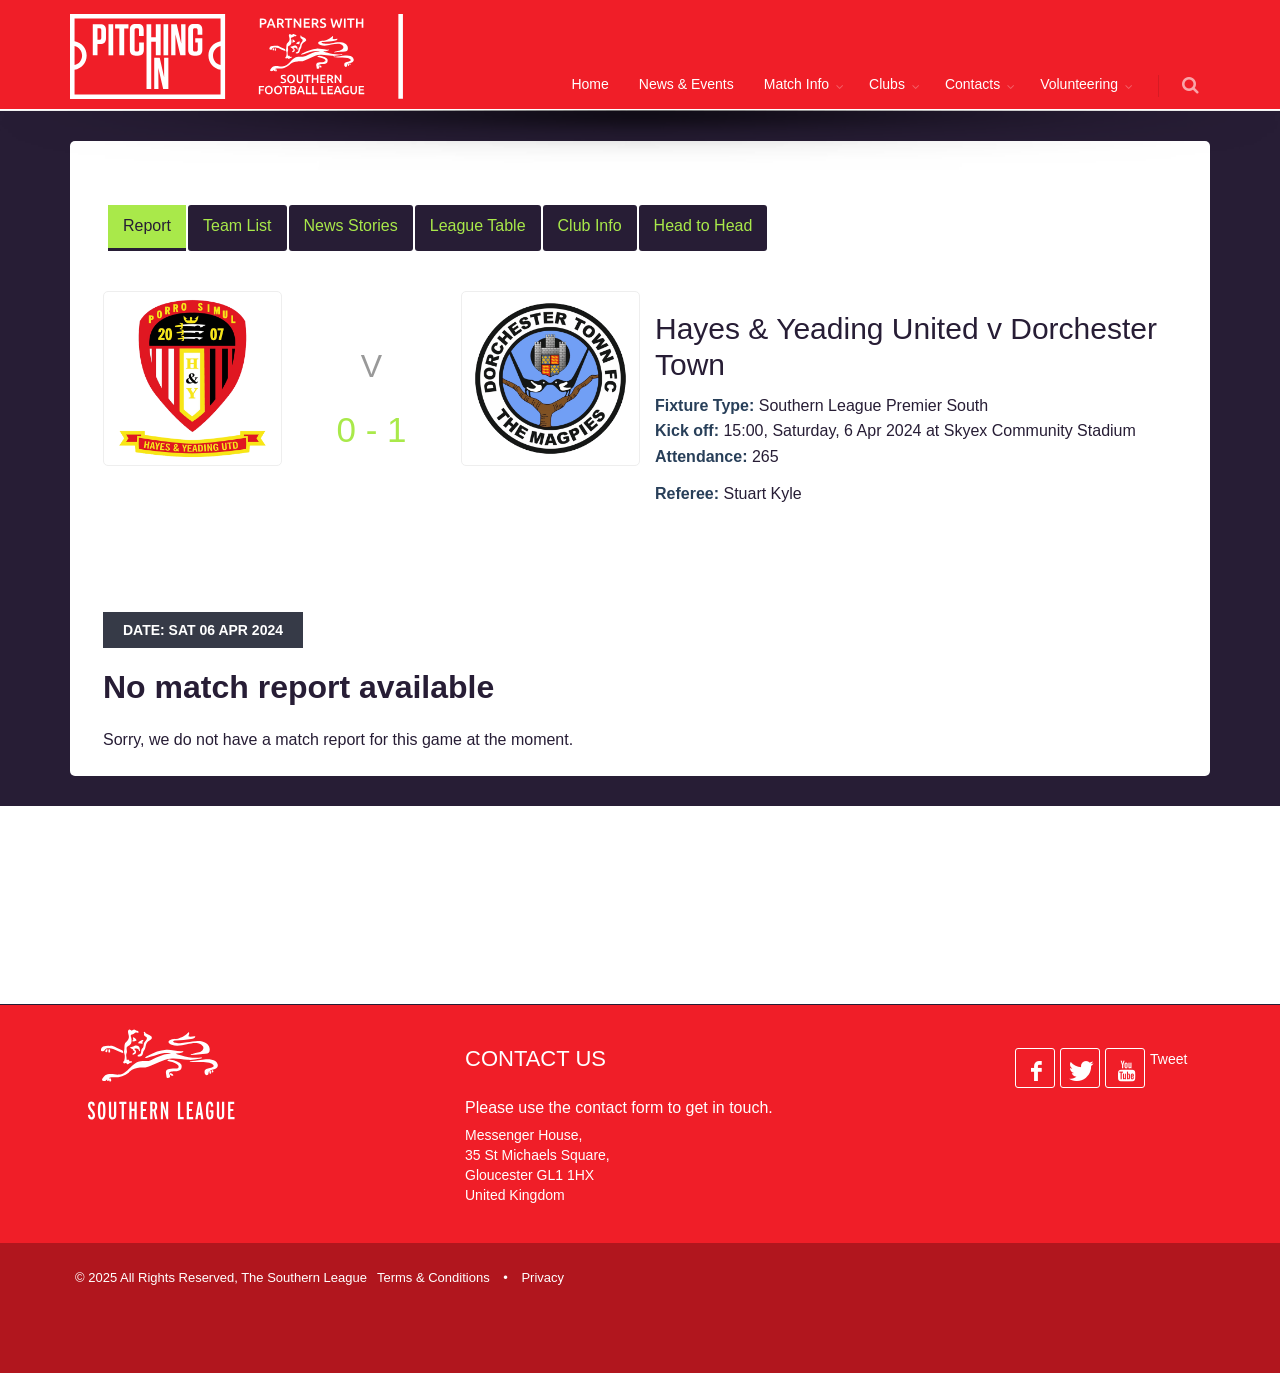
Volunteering (1079, 84)
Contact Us (535, 1058)
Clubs (887, 84)
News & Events (686, 84)
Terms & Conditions (433, 1277)
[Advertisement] (625, 921)
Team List (237, 225)
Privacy (542, 1277)
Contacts (972, 84)
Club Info (590, 225)
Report (147, 225)
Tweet (1168, 1059)
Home (589, 84)
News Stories (351, 225)
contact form (619, 1107)
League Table (478, 225)
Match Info (796, 84)
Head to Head (703, 225)
